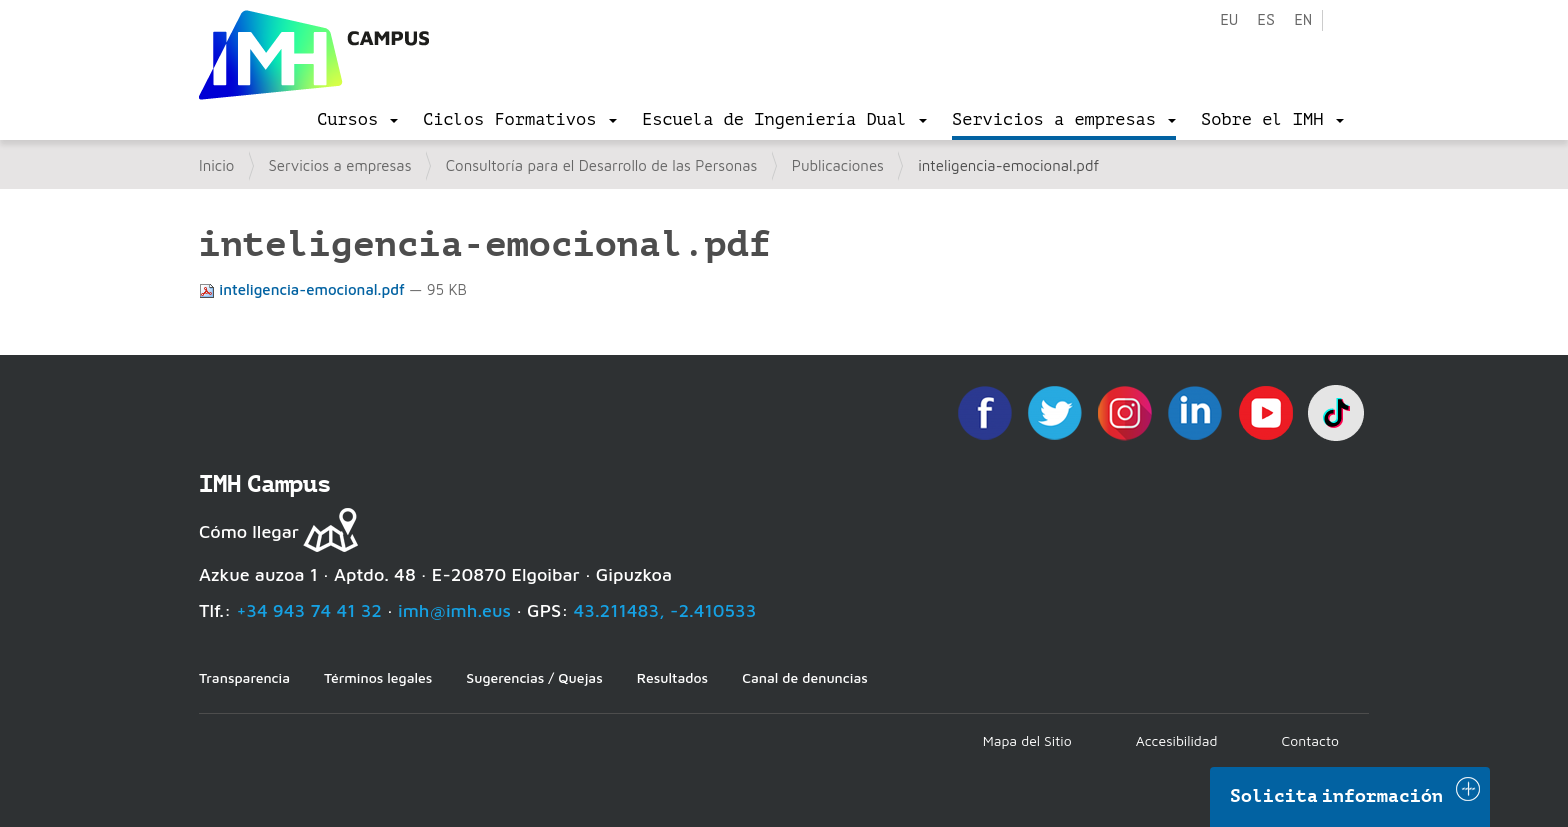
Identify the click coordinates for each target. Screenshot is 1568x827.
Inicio (216, 165)
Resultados (672, 677)
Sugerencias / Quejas (534, 677)
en (1303, 20)
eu (1229, 20)
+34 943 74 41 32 (309, 610)
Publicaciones (838, 165)
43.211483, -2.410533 (665, 610)
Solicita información (1337, 796)
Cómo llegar (249, 531)
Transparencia (244, 677)
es (1266, 20)
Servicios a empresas (340, 165)
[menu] (357, 120)
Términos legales (378, 677)
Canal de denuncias (805, 677)
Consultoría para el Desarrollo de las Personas (602, 165)
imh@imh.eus (454, 610)
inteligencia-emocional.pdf (304, 289)
